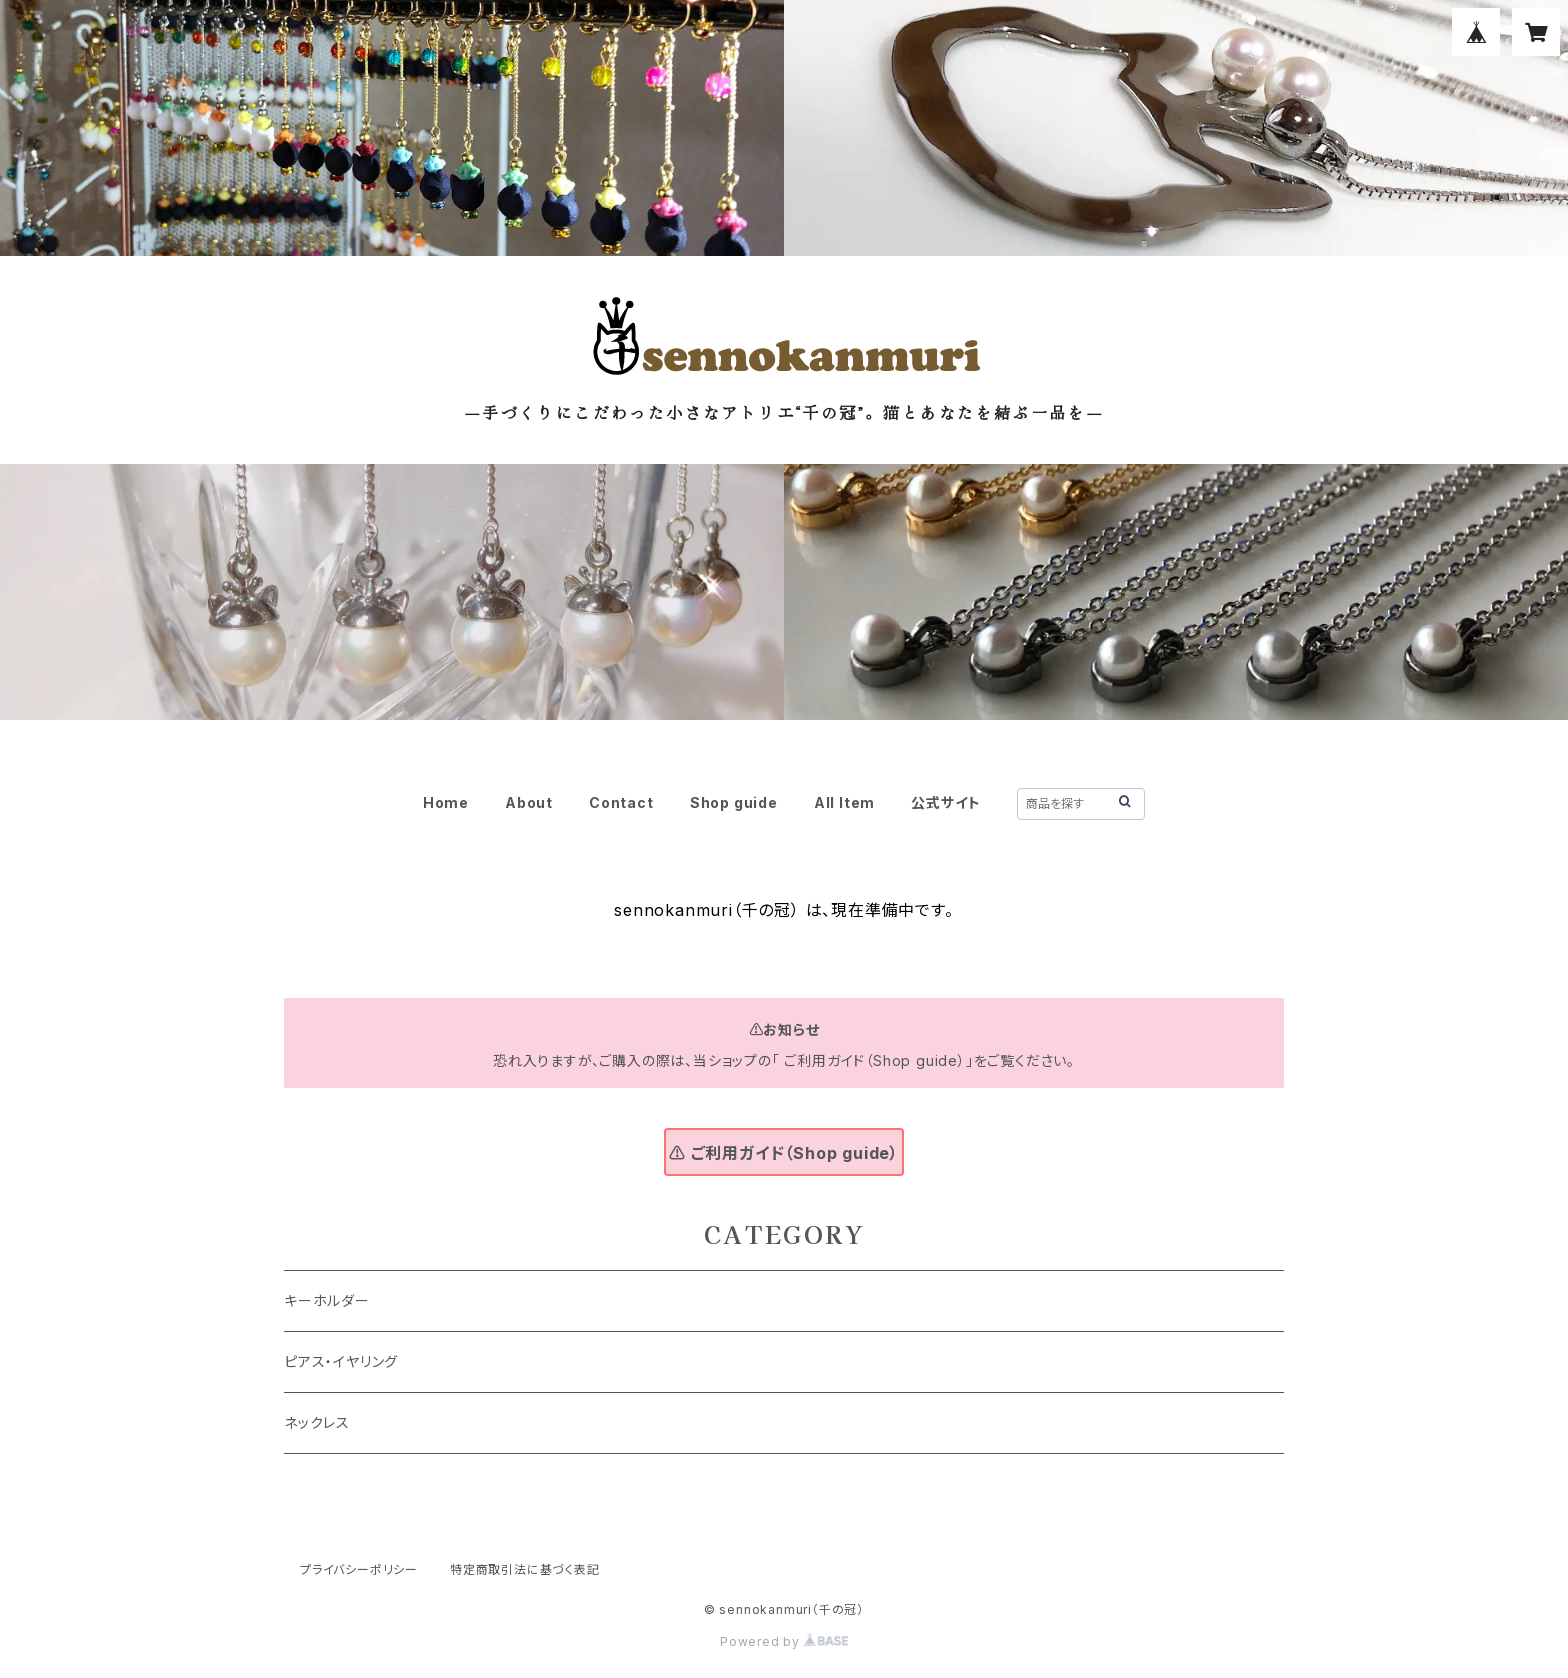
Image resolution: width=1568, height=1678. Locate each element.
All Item (844, 802)
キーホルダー (327, 1300)
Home (446, 802)
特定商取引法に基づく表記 (525, 1569)
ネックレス (317, 1422)
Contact (621, 802)
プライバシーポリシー (359, 1569)
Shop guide (734, 802)
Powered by (784, 1641)
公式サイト (946, 802)
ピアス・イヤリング (341, 1361)
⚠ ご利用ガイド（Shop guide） (784, 1153)
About (529, 802)
